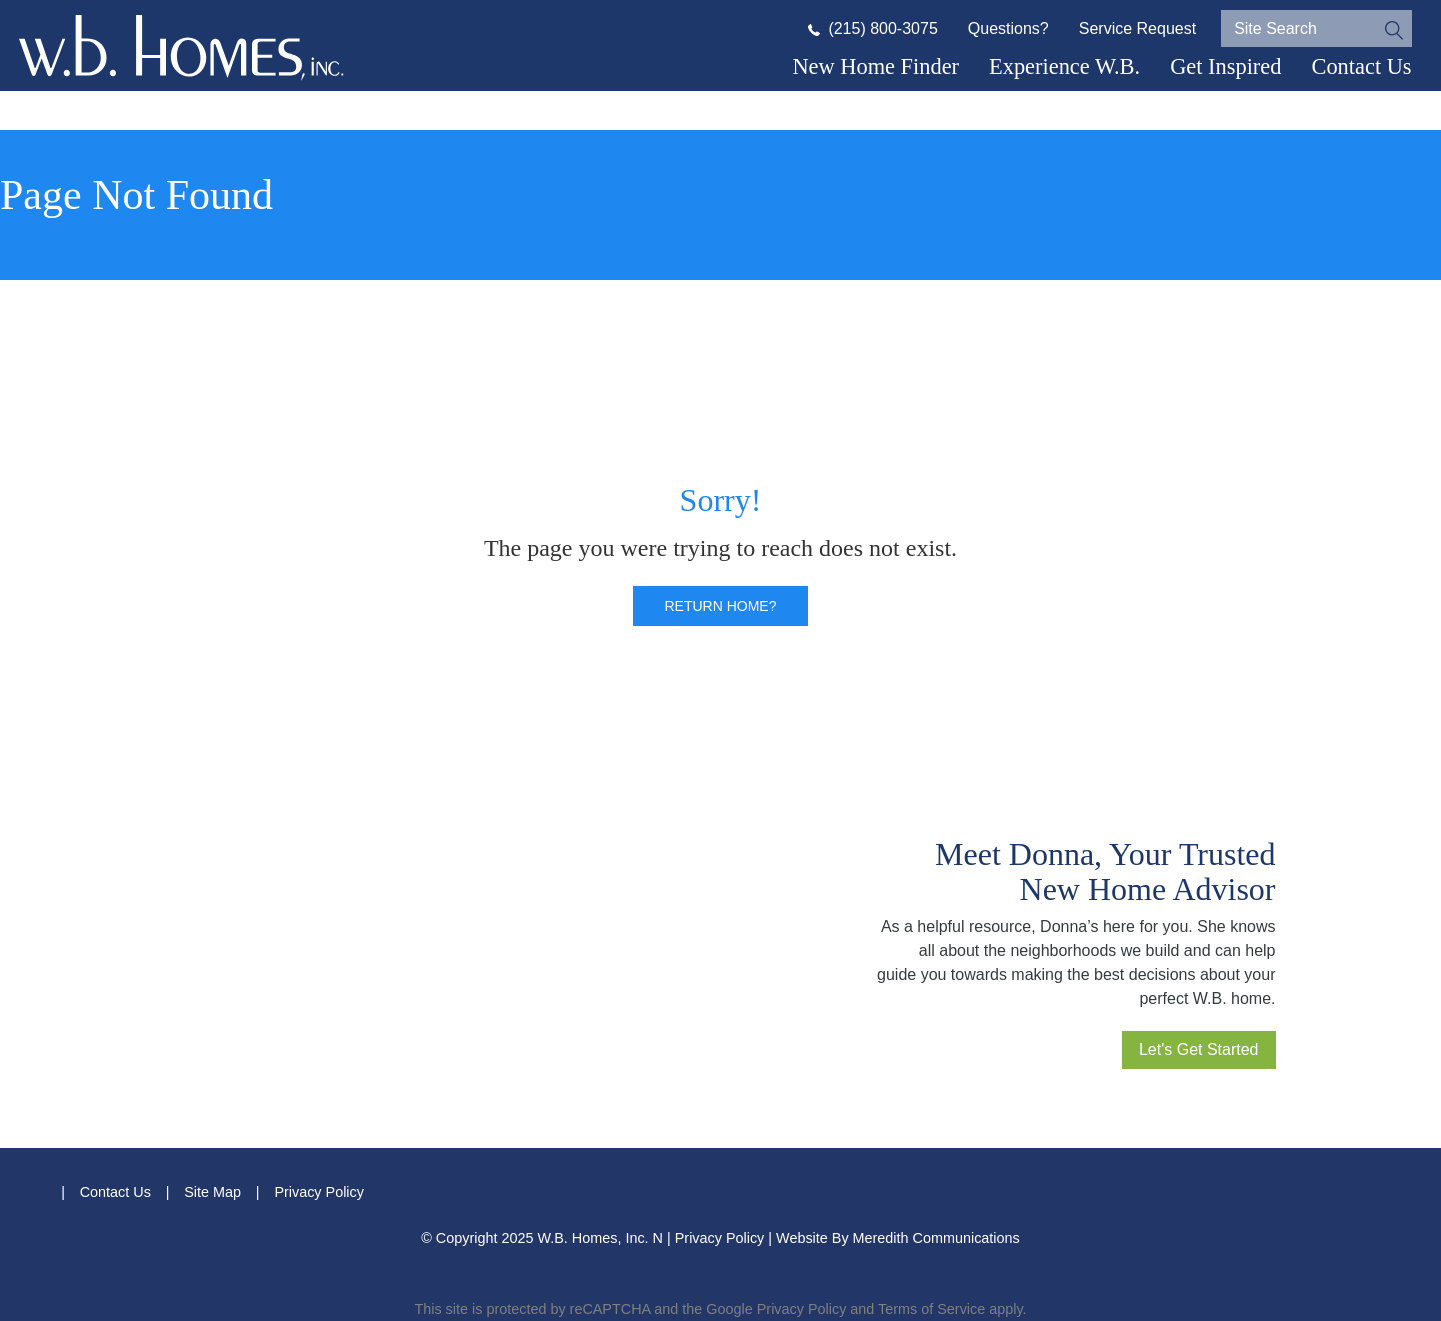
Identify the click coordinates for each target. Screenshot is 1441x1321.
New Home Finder (875, 66)
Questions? (1008, 28)
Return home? (720, 606)
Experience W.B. (1064, 66)
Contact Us (1361, 66)
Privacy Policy (319, 1192)
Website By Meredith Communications (898, 1238)
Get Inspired (1225, 66)
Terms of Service (931, 1309)
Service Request (1137, 28)
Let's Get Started (1199, 1049)
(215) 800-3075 (872, 28)
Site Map (212, 1192)
